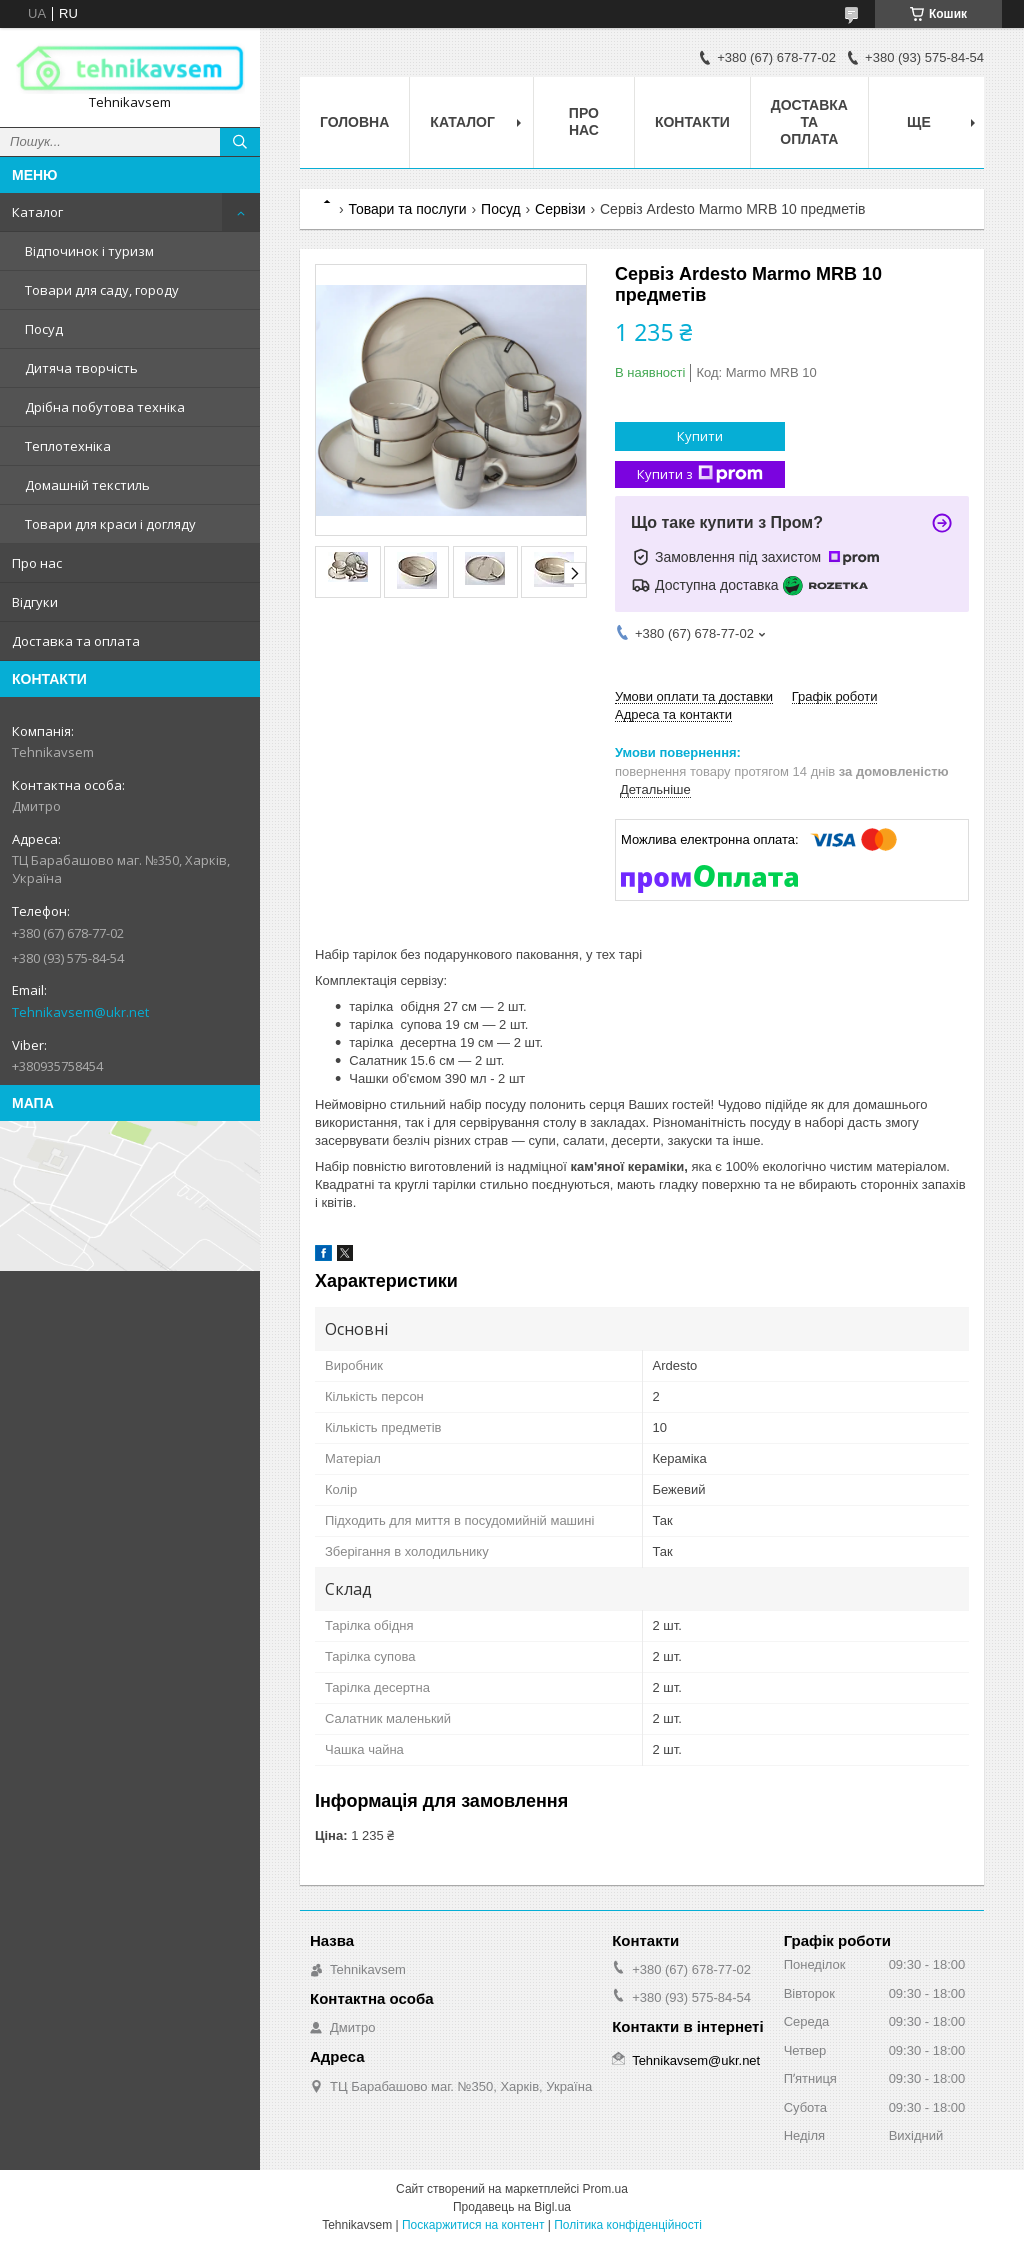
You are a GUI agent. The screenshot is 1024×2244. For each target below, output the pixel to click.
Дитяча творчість (81, 368)
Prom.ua (605, 2189)
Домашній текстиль (87, 485)
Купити (700, 436)
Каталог (37, 212)
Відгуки (35, 602)
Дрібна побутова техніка (105, 407)
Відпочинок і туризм (89, 251)
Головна (354, 122)
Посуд (44, 329)
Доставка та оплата (76, 641)
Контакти (692, 122)
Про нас (37, 563)
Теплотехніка (68, 446)
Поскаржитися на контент (473, 2225)
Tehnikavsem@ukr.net (80, 1012)
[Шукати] (240, 142)
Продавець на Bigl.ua (512, 2207)
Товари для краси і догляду (110, 524)
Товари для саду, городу (102, 290)
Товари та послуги (407, 209)
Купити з (700, 474)
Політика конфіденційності (628, 2225)
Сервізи (560, 209)
